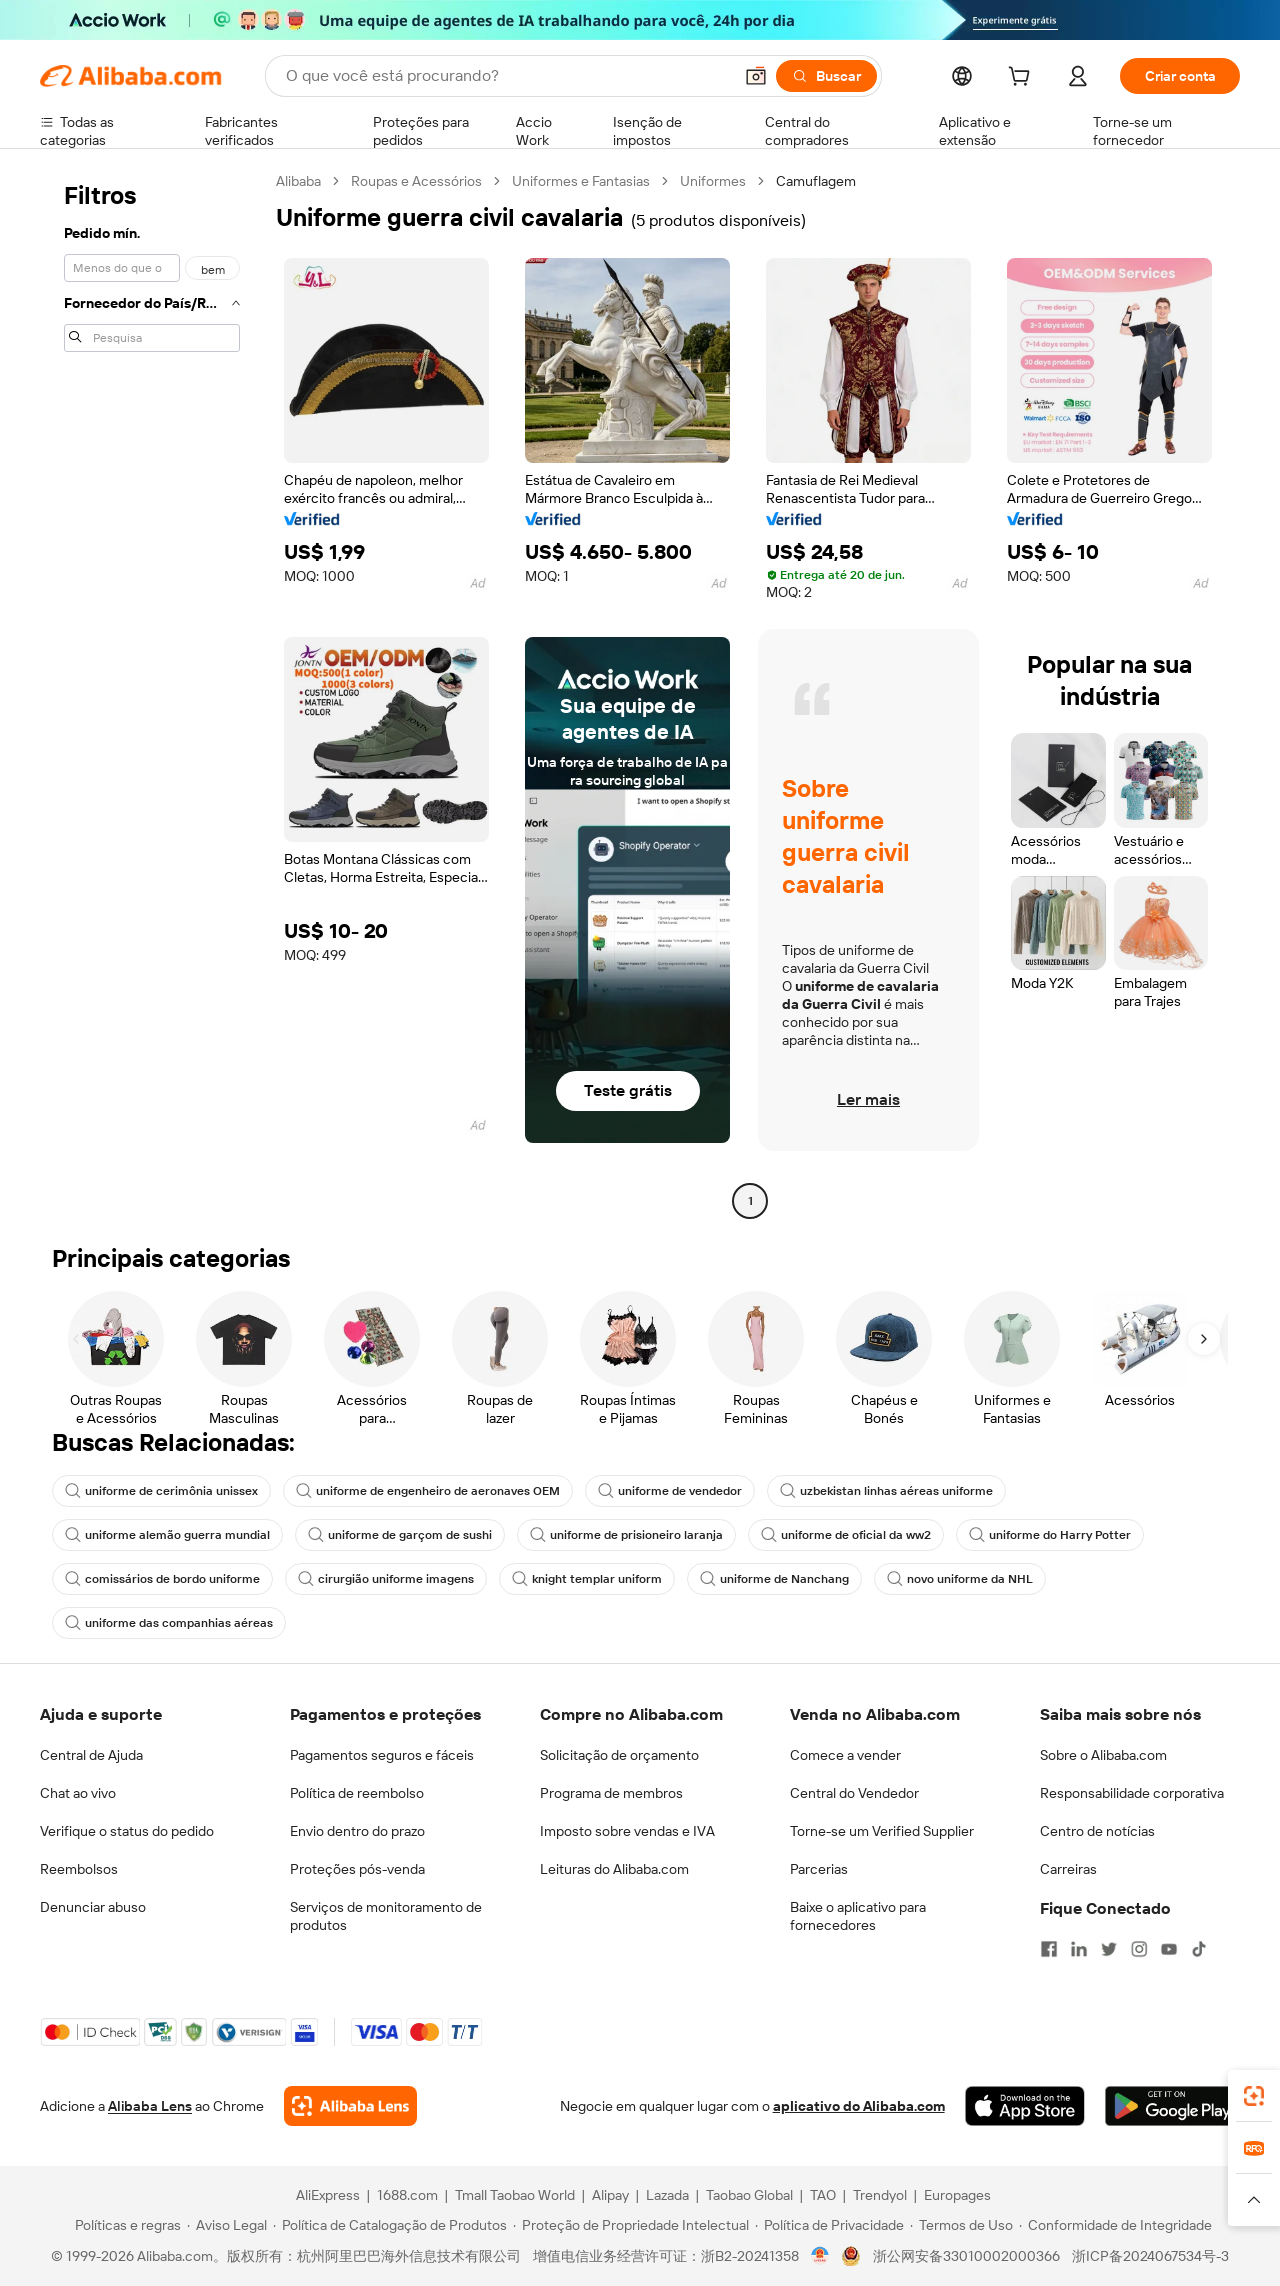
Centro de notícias (1097, 1831)
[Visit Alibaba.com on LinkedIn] (1079, 1949)
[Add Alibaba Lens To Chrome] (350, 2106)
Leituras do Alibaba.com (614, 1869)
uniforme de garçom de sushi (400, 1535)
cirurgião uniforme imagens (386, 1579)
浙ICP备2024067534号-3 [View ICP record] (1150, 2256)
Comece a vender (845, 1755)
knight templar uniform (587, 1579)
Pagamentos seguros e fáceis (382, 1755)
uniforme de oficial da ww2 (846, 1535)
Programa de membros (611, 1793)
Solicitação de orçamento (619, 1755)
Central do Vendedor (854, 1793)
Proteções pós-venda (357, 1869)
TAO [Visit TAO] (823, 2195)
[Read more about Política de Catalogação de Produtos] (390, 2225)
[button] (756, 76)
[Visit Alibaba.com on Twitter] (1109, 1949)
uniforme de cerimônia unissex (161, 1491)
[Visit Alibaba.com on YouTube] (1169, 1949)
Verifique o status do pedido (127, 1831)
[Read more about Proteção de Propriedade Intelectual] (631, 2225)
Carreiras (1068, 1869)
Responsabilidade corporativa (1132, 1793)
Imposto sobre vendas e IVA (627, 1831)
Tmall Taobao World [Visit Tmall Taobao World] (515, 2195)
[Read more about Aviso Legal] (227, 2225)
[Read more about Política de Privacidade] (829, 2225)
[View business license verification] (820, 2256)
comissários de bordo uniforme (162, 1579)
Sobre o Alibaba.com (1103, 1755)
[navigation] (152, 693)
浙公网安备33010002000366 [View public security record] (966, 2256)
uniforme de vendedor (670, 1491)
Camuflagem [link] (816, 181)
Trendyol (880, 2195)
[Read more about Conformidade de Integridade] (1115, 2225)
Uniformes (713, 181)
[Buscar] (826, 76)
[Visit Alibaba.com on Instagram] (1139, 1949)
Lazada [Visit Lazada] (667, 2195)
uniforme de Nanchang (774, 1579)
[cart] (1023, 79)
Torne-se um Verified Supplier (882, 1831)
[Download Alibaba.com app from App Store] (1025, 2106)
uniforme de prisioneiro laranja (626, 1535)
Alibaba (298, 181)
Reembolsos (79, 1869)
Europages (957, 2195)
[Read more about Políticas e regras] (125, 2225)
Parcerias (819, 1869)
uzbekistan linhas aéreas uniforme (886, 1491)
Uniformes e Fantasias (581, 181)
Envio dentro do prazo (357, 1831)
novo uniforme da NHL (960, 1579)
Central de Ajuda (91, 1755)
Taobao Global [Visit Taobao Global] (749, 2195)
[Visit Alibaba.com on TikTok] (1199, 1949)
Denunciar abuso (93, 1907)
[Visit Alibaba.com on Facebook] (1049, 1949)
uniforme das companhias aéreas (169, 1623)
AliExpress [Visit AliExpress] (328, 2195)
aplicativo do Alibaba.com (859, 2106)
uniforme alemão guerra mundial (167, 1535)
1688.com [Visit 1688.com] (407, 2195)
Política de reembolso (357, 1793)
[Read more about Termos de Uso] (961, 2225)
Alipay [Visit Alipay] (610, 2195)
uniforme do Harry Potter (1050, 1535)
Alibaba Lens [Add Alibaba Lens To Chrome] (150, 2106)
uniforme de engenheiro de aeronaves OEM (428, 1491)
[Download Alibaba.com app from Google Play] (1172, 2106)
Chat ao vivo (78, 1793)
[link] (1254, 2096)
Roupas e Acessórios (416, 181)
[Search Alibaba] (507, 76)
